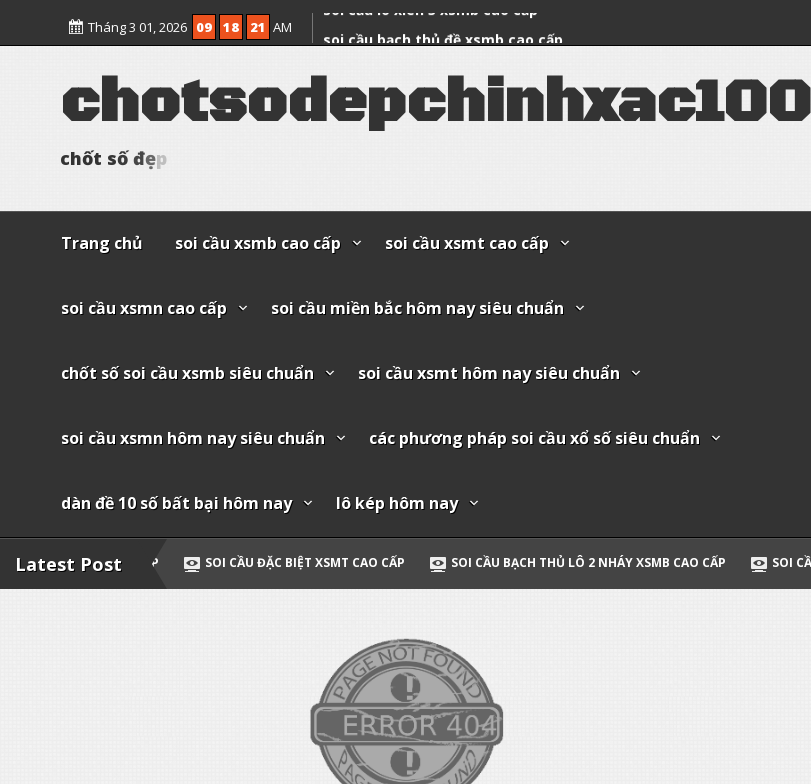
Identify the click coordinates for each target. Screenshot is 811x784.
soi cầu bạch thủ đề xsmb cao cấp (443, 33)
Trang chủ (102, 243)
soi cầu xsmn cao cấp (144, 308)
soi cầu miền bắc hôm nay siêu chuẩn (417, 308)
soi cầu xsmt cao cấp (467, 243)
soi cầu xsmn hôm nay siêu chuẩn (193, 438)
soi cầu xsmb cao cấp (258, 243)
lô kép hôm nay (397, 503)
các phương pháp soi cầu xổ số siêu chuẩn (534, 438)
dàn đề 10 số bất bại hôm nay (176, 503)
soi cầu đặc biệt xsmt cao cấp (329, 562)
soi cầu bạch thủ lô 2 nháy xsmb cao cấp (612, 562)
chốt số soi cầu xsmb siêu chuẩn (187, 373)
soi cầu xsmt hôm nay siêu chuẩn (489, 373)
